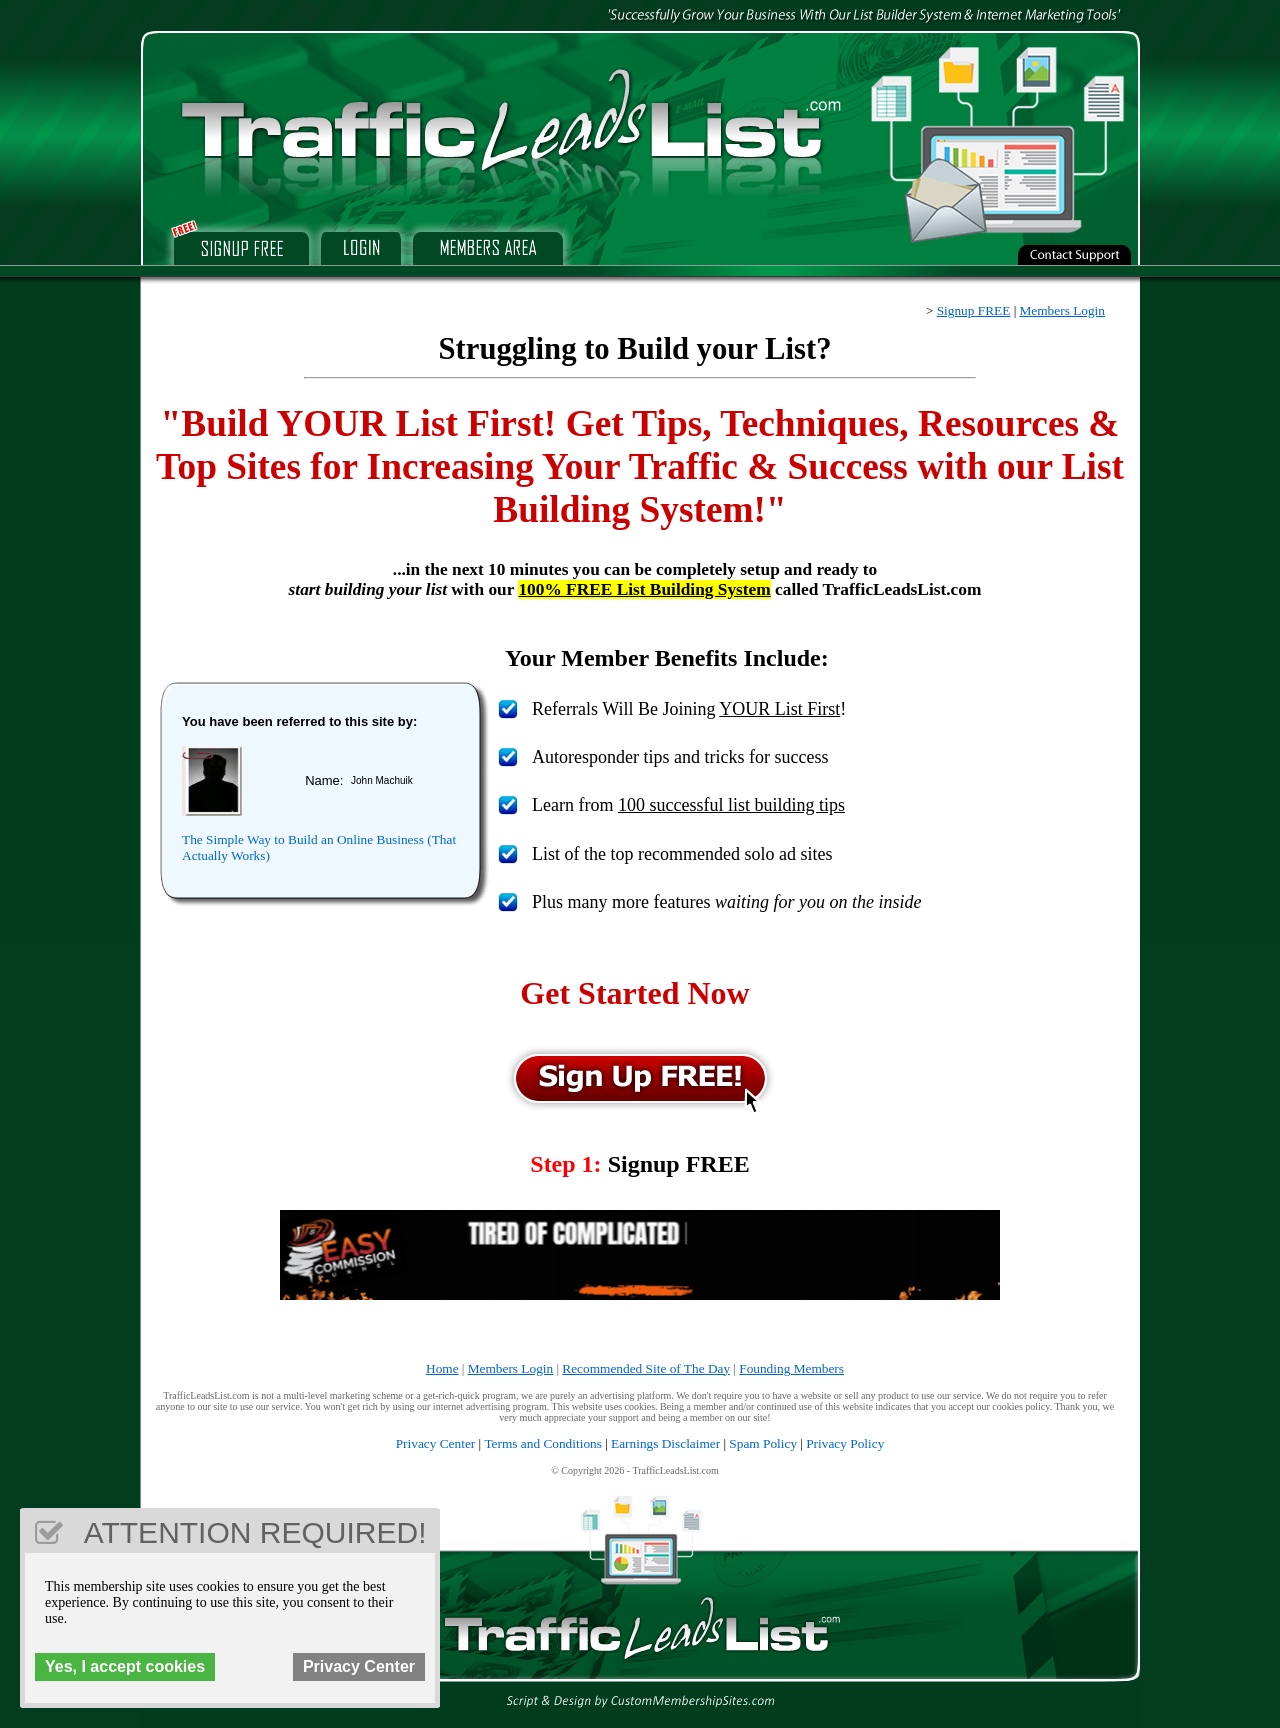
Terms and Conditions (543, 1443)
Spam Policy (763, 1443)
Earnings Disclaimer (665, 1443)
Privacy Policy (845, 1443)
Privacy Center (436, 1443)
